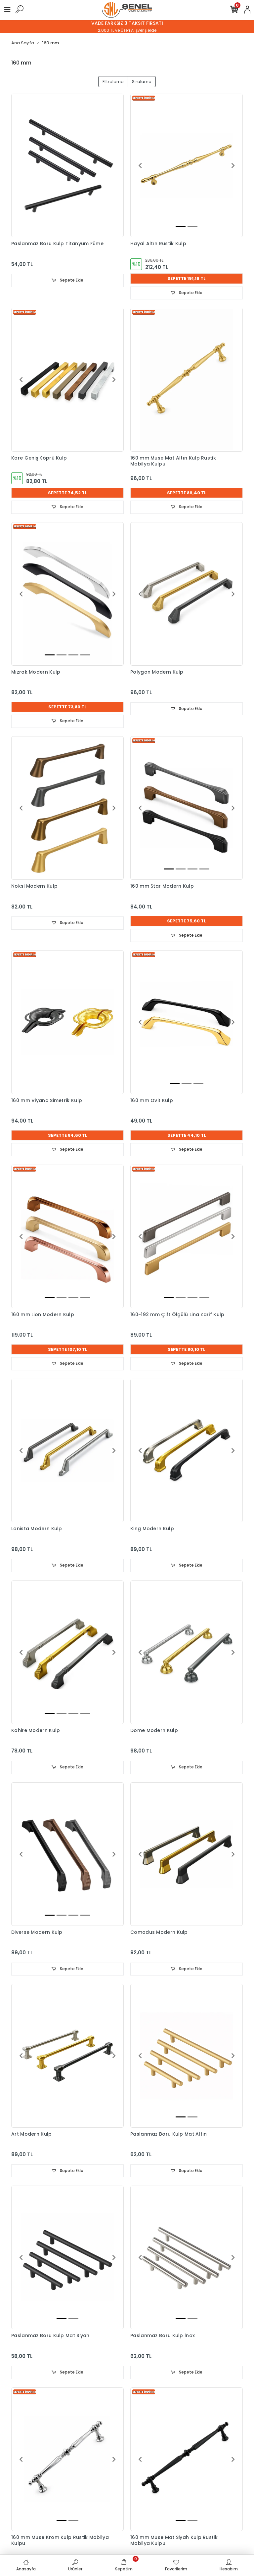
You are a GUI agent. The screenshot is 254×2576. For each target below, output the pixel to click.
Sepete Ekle (67, 280)
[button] (140, 165)
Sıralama (141, 81)
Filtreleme (113, 81)
